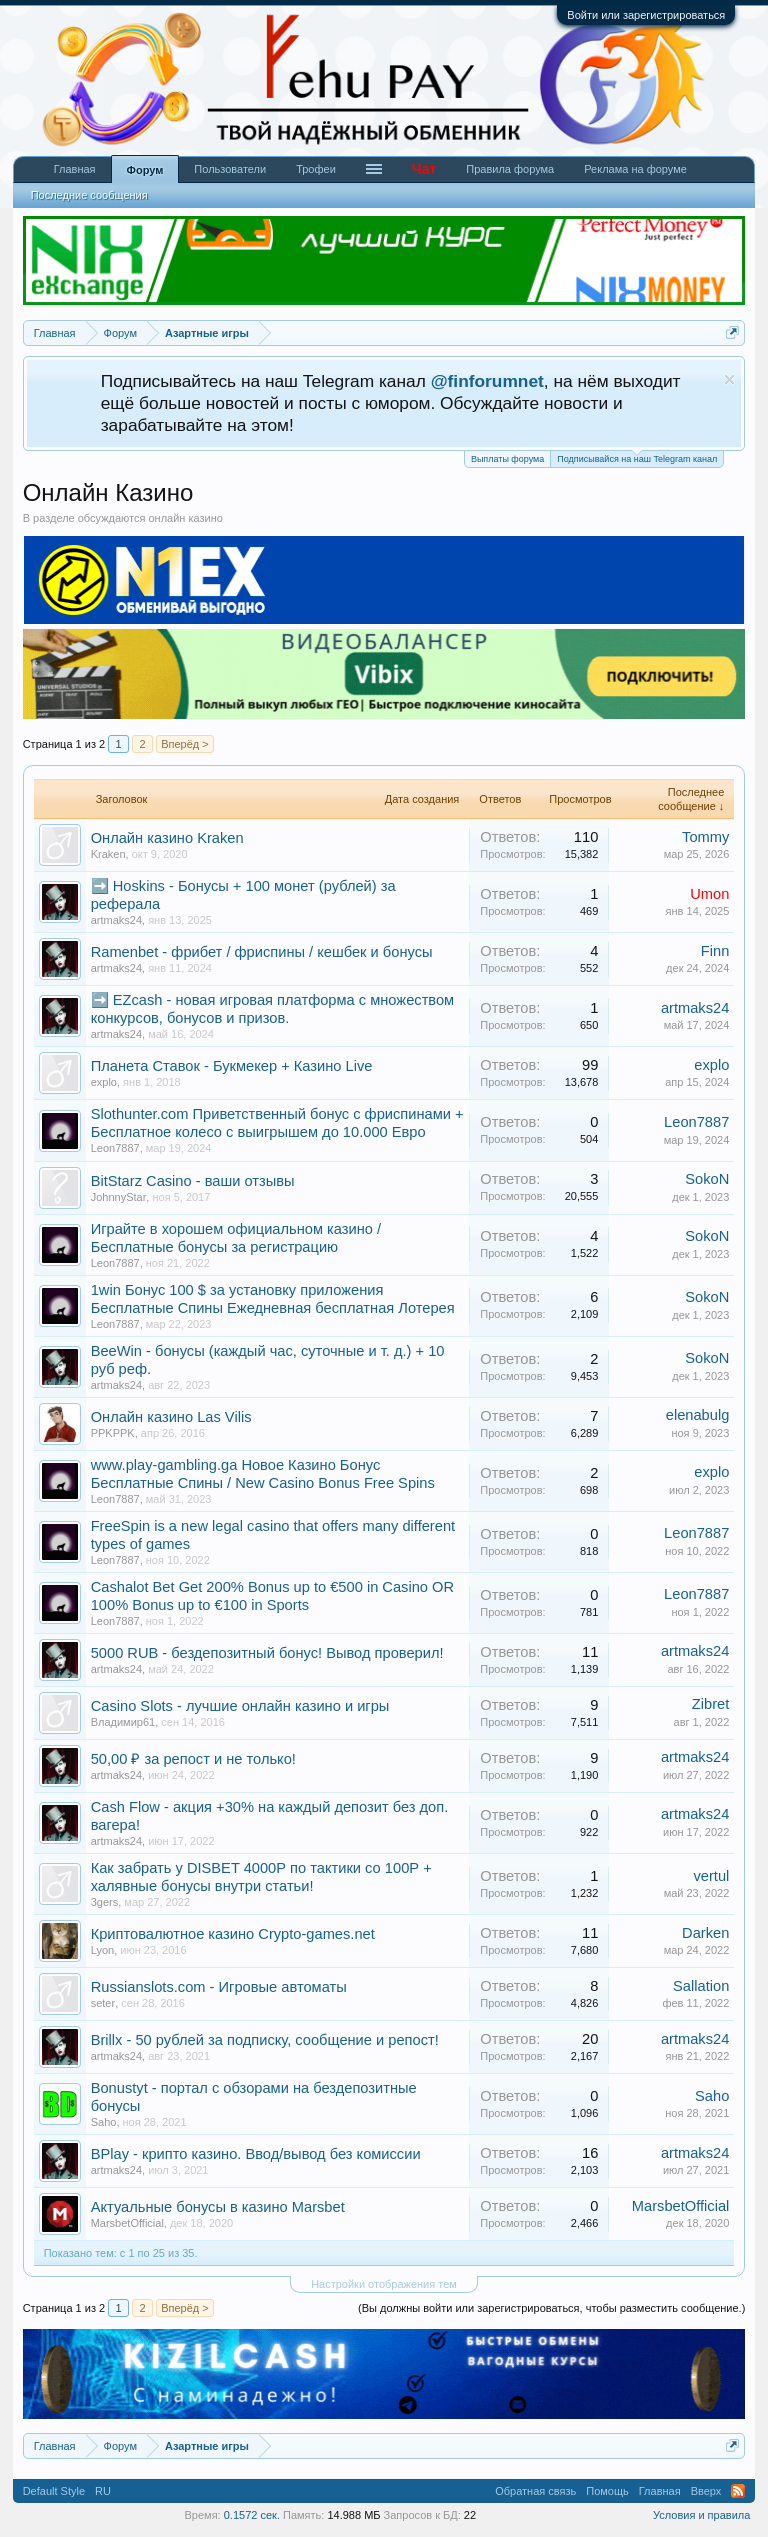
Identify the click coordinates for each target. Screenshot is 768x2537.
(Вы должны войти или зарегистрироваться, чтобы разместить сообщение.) (551, 2308)
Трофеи (316, 169)
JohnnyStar (119, 1197)
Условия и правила (701, 2515)
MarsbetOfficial (127, 2223)
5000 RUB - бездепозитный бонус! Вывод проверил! (267, 1653)
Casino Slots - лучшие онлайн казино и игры (240, 1706)
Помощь (607, 2491)
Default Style (54, 2491)
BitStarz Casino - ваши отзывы (193, 1181)
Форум (145, 170)
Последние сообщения (89, 195)
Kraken (108, 854)
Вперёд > (185, 744)
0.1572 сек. (252, 2515)
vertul (711, 1876)
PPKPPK (113, 1433)
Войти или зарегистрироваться (646, 15)
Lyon (102, 1950)
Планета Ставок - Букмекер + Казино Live (232, 1066)
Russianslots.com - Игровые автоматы (219, 1987)
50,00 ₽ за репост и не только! (193, 1759)
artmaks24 (116, 920)
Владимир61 (123, 1722)
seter (103, 2003)
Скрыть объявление (729, 379)
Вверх (706, 2491)
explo (104, 1082)
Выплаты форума (507, 459)
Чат (424, 169)
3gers (105, 1902)
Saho (104, 2122)
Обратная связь (535, 2491)
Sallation (701, 1986)
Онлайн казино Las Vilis (171, 1417)
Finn (715, 951)
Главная (75, 169)
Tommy (705, 837)
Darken (705, 1933)
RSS (738, 2491)
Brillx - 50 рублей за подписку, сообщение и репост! (265, 2040)
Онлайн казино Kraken (167, 838)
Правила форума (510, 169)
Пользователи (230, 169)
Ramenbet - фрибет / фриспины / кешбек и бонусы (262, 952)
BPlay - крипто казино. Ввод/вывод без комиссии (256, 2154)
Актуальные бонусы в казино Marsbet (218, 2207)
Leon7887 (115, 1148)
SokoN (707, 1179)
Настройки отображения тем (384, 2284)
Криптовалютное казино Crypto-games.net (233, 1934)
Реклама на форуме (635, 169)
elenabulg (698, 1415)
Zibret (710, 1704)
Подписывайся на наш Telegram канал (637, 457)
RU (103, 2491)
